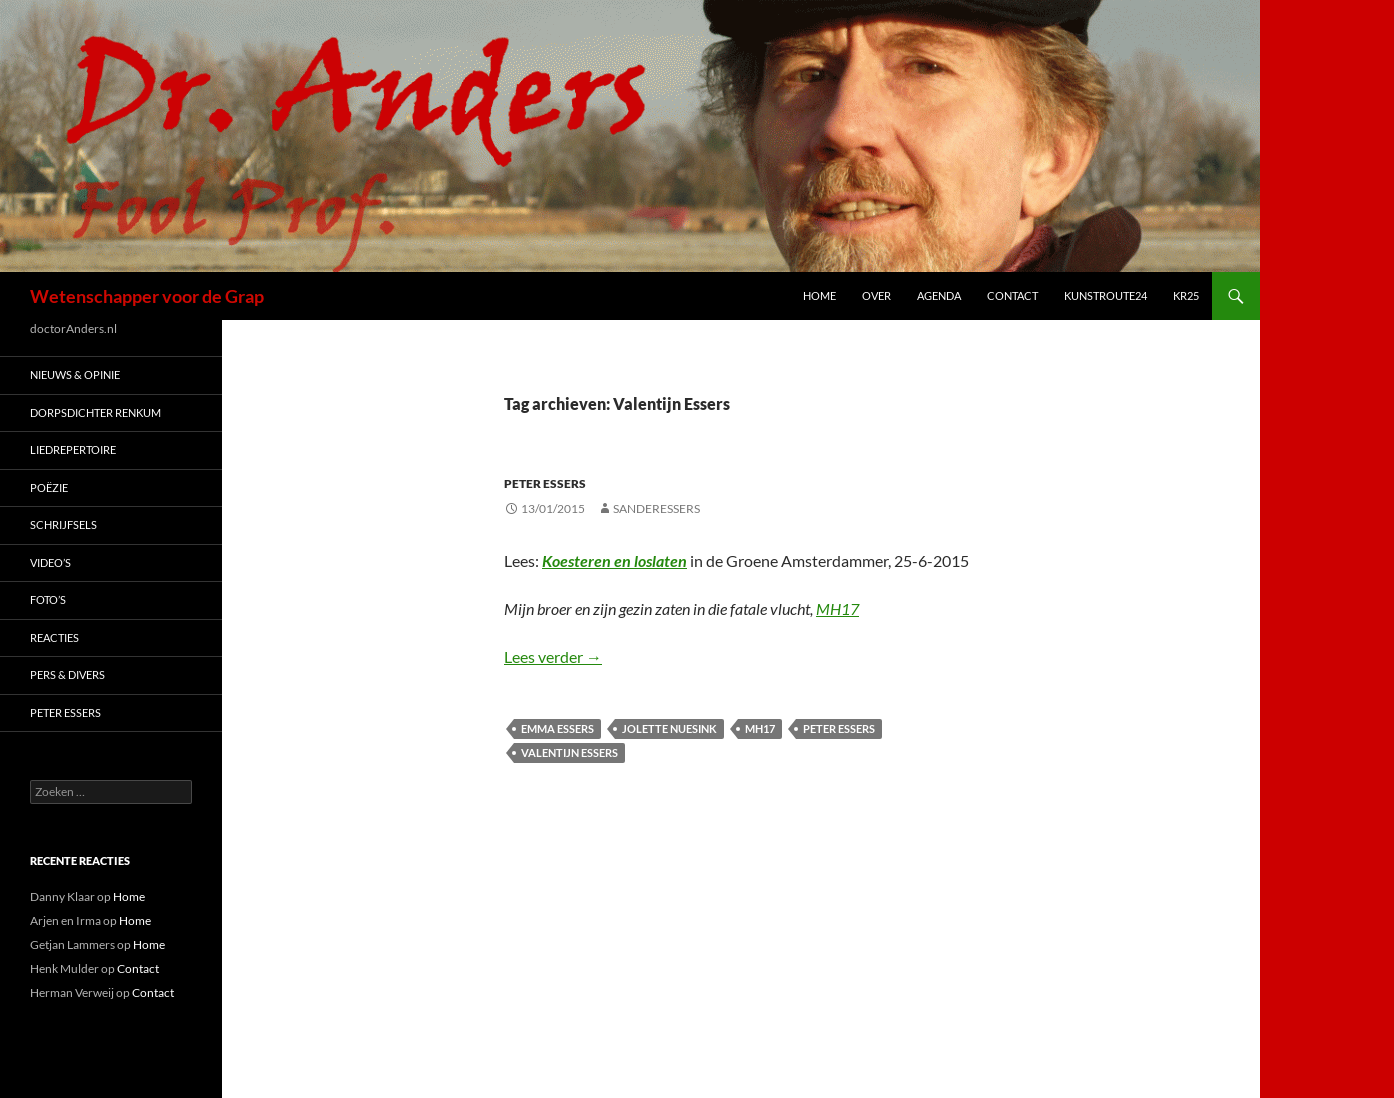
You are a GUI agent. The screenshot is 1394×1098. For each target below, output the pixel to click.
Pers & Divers (67, 674)
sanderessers (656, 508)
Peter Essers (545, 483)
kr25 (1186, 295)
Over (876, 295)
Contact (1012, 295)
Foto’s (48, 599)
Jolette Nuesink (669, 728)
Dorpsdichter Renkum (95, 412)
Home (819, 295)
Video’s (50, 562)
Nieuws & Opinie (75, 374)
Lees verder (553, 656)
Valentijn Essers (569, 752)
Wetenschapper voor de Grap (147, 296)
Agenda (939, 295)
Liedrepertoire (73, 449)
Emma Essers (557, 728)
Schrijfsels (63, 524)
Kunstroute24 (1105, 295)
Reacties (54, 637)
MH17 (837, 608)
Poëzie (49, 487)
